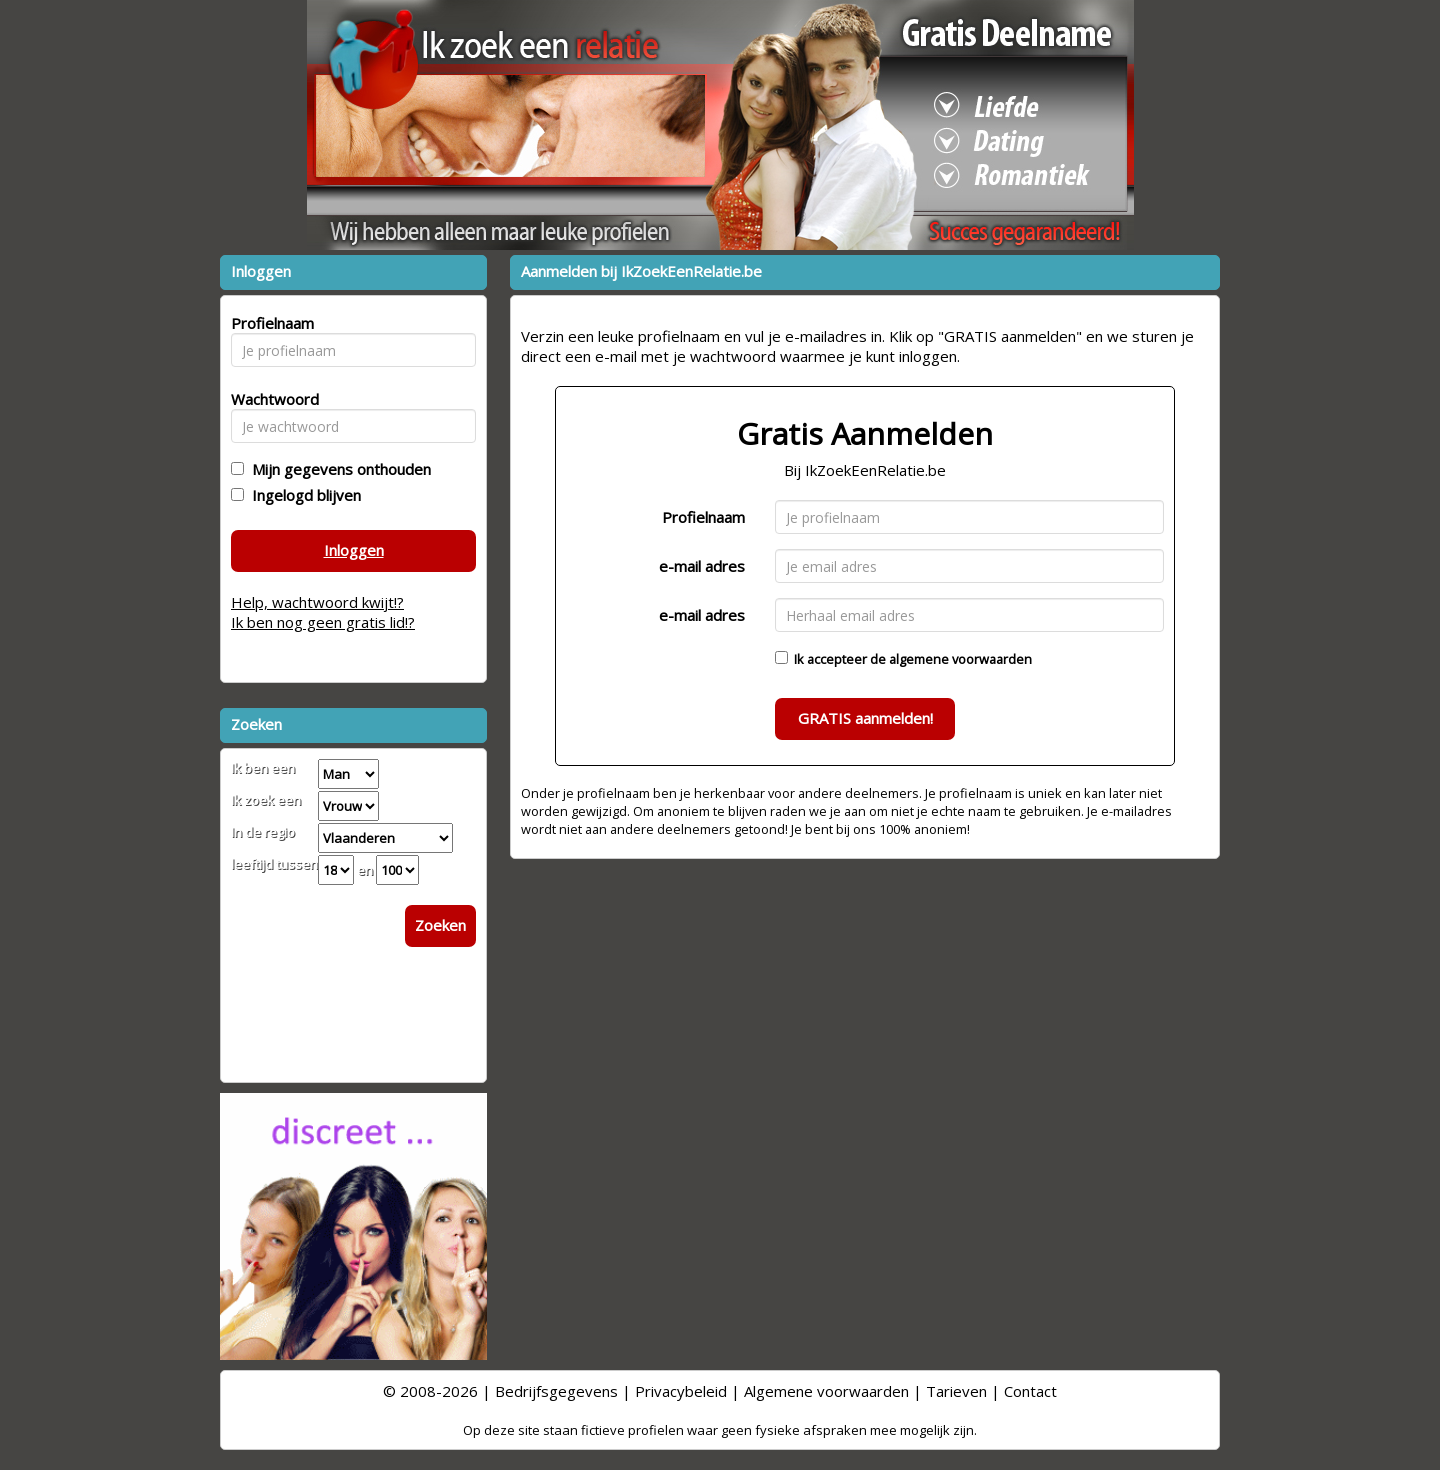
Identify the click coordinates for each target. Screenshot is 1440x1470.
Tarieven (956, 1391)
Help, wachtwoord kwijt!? (317, 602)
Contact (1030, 1391)
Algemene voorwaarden (826, 1391)
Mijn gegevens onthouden (337, 469)
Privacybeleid (681, 1391)
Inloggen (354, 550)
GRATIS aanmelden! (865, 718)
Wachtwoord (269, 399)
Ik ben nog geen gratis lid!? (323, 622)
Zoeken (440, 925)
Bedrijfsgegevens (556, 1391)
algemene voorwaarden (960, 659)
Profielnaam (703, 517)
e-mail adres (702, 566)
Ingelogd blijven (302, 495)
